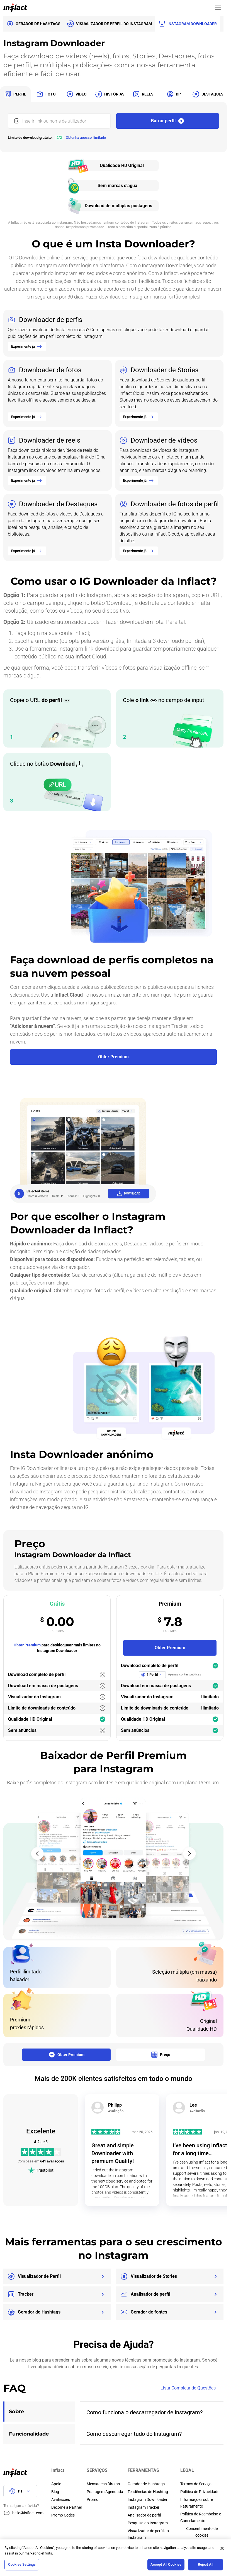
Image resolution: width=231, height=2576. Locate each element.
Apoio (56, 2484)
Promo (92, 2499)
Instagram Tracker (143, 2507)
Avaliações (60, 2499)
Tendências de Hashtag (148, 2491)
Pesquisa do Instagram (148, 2523)
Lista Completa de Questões (192, 2388)
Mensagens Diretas (103, 2484)
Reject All (205, 2564)
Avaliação (115, 2111)
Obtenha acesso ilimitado (86, 137)
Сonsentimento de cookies (202, 2531)
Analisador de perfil (144, 2515)
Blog (55, 2491)
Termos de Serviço (195, 2484)
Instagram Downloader (147, 2499)
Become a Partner (66, 2507)
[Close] (222, 2548)
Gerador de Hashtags (146, 2484)
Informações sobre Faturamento (196, 2502)
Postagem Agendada (105, 2491)
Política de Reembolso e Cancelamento (200, 2517)
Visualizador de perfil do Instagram (148, 2534)
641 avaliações (52, 2161)
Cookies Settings (22, 2564)
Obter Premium (27, 1645)
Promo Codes (63, 2515)
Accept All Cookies (165, 2564)
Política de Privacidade (199, 2491)
